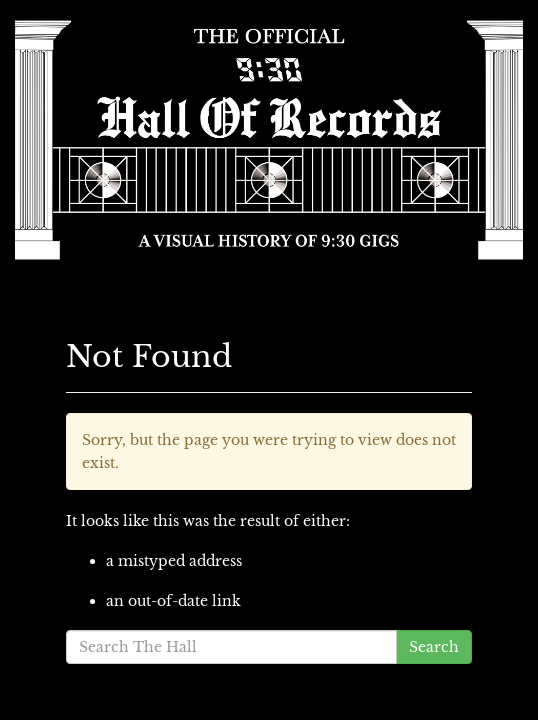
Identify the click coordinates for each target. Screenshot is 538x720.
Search (434, 647)
